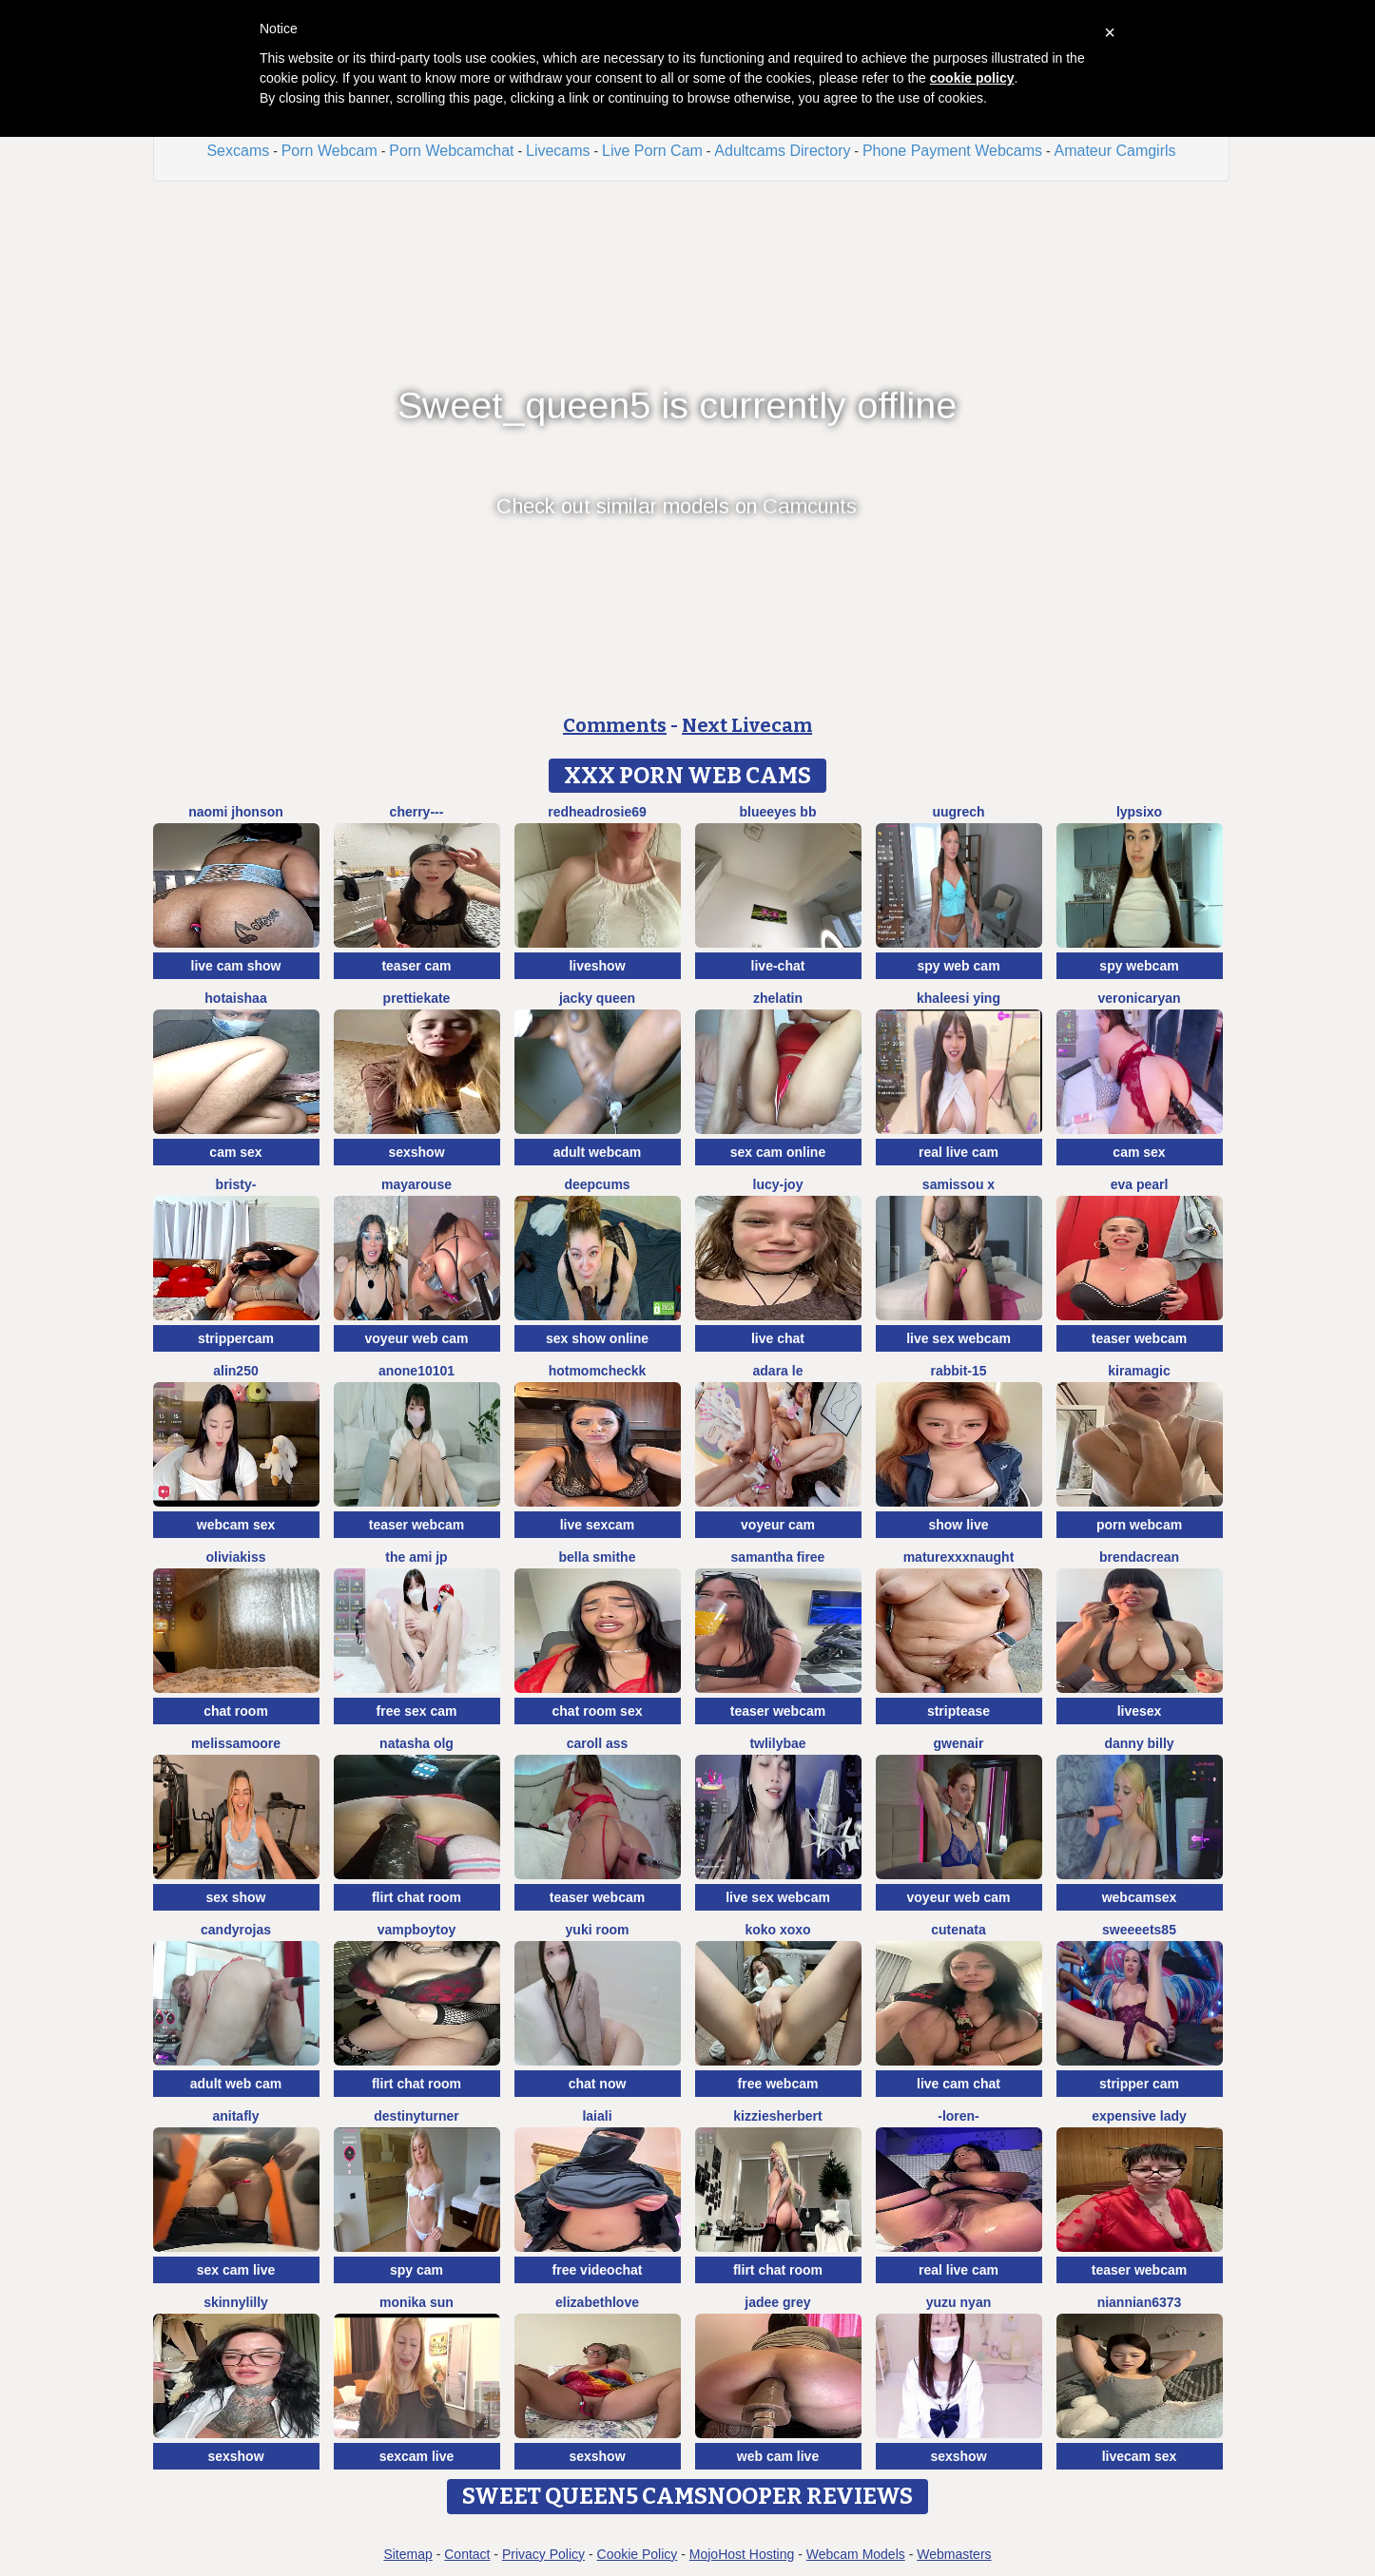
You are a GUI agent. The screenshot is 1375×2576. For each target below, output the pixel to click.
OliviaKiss (235, 1557)
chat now (598, 2083)
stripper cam (1139, 2083)
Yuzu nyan (958, 2302)
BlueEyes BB (778, 811)
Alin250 (235, 1370)
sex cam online (777, 1152)
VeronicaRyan (1138, 998)
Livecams (558, 151)
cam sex (235, 1152)
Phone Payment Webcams (952, 151)
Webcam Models (855, 2554)
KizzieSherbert (777, 2116)
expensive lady (1139, 2116)
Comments (615, 725)
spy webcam (1138, 965)
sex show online (597, 1338)
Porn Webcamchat (451, 151)
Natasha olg (416, 1743)
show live (958, 1524)
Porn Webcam (329, 151)
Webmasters (954, 2554)
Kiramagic (1139, 1370)
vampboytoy (416, 1929)
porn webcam (1139, 1524)
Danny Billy (1138, 1743)
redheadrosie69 (597, 811)
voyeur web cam (417, 1338)
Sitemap (407, 2554)
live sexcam (597, 1524)
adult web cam (235, 2083)
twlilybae (777, 1743)
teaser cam (416, 965)
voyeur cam (778, 1524)
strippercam (236, 1338)
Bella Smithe (597, 1557)
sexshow (416, 1152)
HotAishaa (235, 998)
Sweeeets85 (1139, 1929)
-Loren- (958, 2116)
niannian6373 (1139, 2302)
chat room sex (597, 1711)
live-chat (778, 965)
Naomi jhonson (235, 811)
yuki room (597, 1929)
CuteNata (958, 1929)
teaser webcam (1139, 1338)
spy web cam (958, 965)
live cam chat (958, 2083)
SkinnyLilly (235, 2302)
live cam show (236, 965)
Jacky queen (597, 998)
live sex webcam (958, 1338)
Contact (467, 2554)
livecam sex (1139, 2456)
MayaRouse (416, 1184)
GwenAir (959, 1743)
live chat (777, 1338)
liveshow (597, 965)
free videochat (597, 2270)
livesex (1139, 1711)
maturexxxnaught (959, 1557)
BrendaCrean (1139, 1557)
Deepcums (596, 1184)
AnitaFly (235, 2116)
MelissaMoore (236, 1743)
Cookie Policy (637, 2554)
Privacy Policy (543, 2554)
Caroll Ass (598, 1743)
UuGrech (958, 811)
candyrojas (236, 1929)
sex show (235, 1897)
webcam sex (236, 1524)
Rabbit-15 (958, 1370)
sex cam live (236, 2270)
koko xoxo (777, 1929)
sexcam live (417, 2456)
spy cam (416, 2270)
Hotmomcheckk (598, 1370)
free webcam (778, 2083)
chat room (235, 1711)
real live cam (958, 1152)
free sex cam (417, 1711)
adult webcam (597, 1152)
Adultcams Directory (782, 151)
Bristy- (236, 1184)
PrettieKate (417, 998)
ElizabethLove (597, 2302)
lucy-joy (778, 1184)
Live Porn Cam (652, 151)
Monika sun (416, 2302)
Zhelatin (778, 998)
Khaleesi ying (958, 998)
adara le (778, 1370)
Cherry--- (417, 811)
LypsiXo (1139, 811)
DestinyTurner (416, 2116)
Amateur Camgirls (1115, 151)
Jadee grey (777, 2302)
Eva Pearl (1140, 1184)
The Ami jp (416, 1557)
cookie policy (972, 78)
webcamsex (1139, 1897)
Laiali (596, 2116)
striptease (958, 1711)
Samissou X (958, 1184)
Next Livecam (747, 725)
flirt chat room (416, 1897)
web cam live (778, 2456)
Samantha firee (778, 1557)
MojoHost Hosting (742, 2554)
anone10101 (416, 1370)
